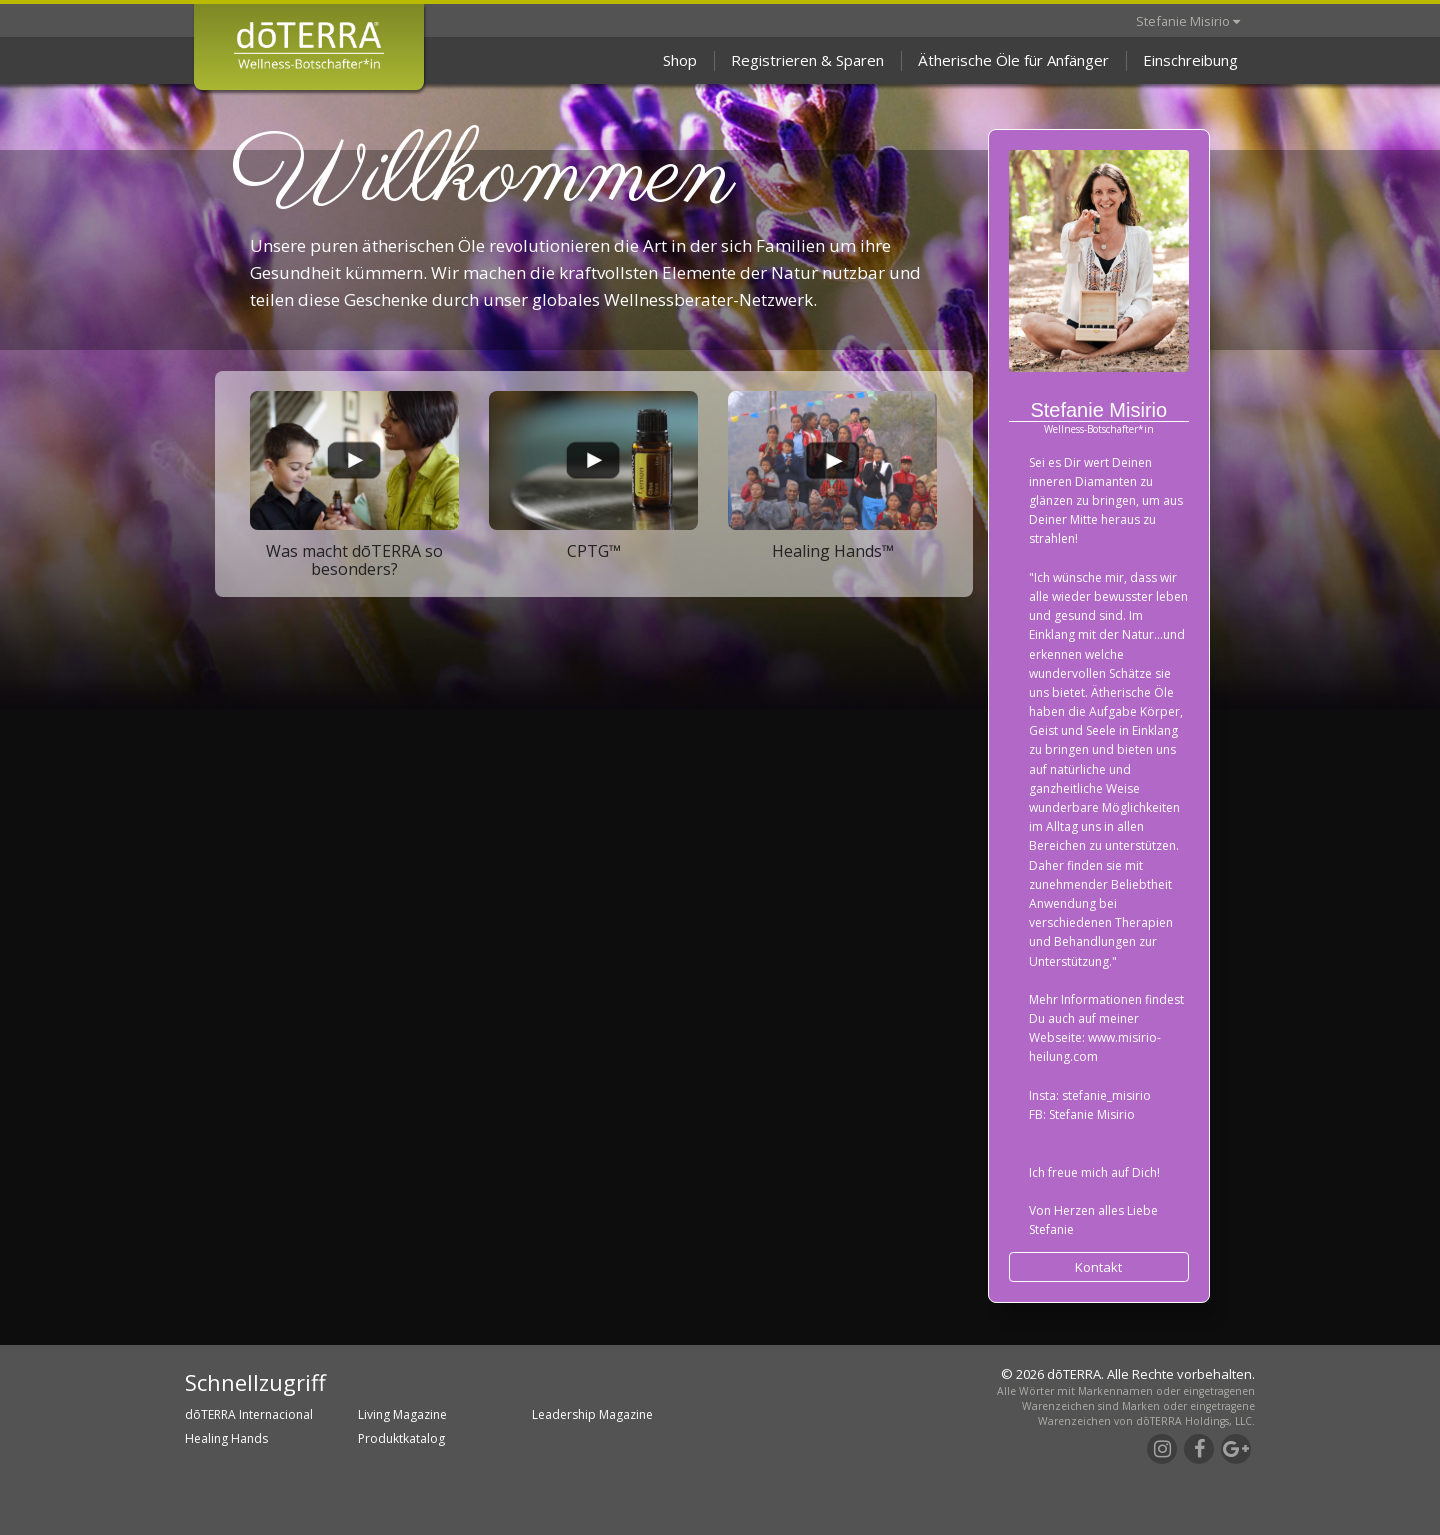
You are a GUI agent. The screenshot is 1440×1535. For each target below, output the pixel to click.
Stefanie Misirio (1188, 21)
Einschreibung (1190, 60)
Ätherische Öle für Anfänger (1013, 60)
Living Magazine (402, 1414)
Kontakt (1098, 1267)
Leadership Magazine (592, 1414)
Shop (680, 60)
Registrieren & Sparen (807, 60)
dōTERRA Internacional (249, 1414)
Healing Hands (226, 1438)
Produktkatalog (401, 1438)
